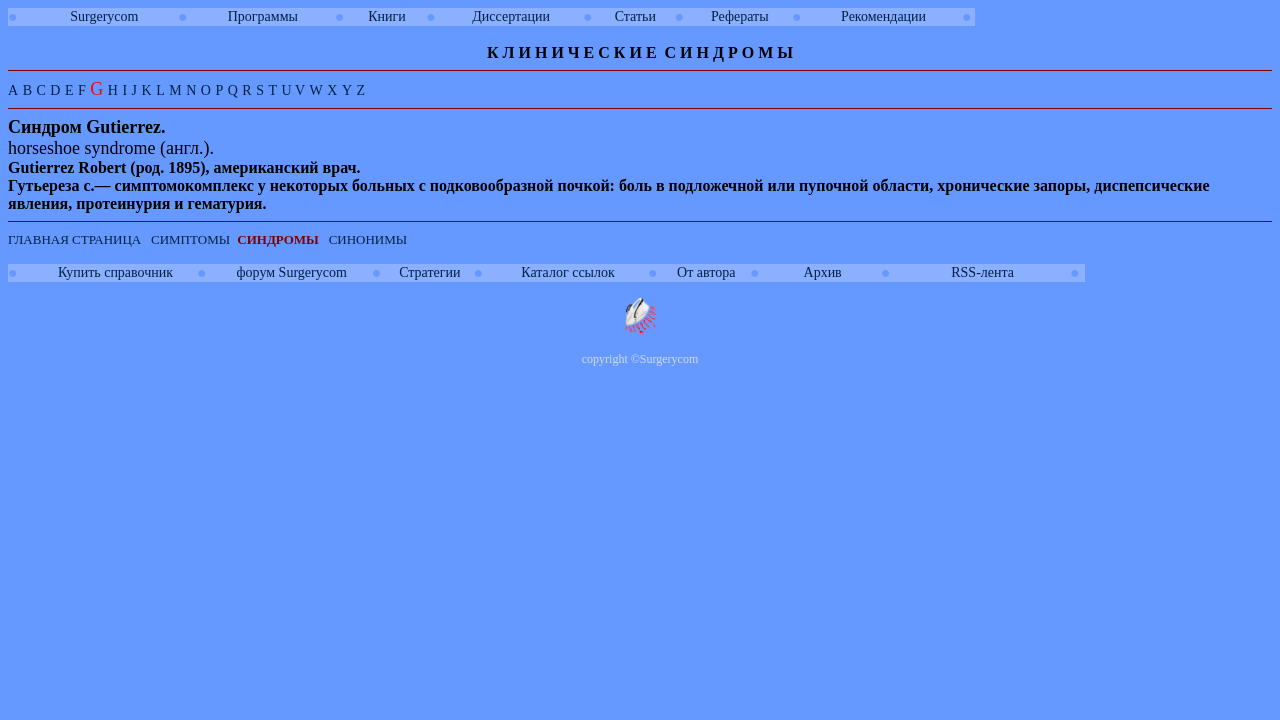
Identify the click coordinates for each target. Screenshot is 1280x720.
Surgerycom (104, 16)
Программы (263, 16)
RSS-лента (982, 272)
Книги (387, 16)
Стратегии (429, 272)
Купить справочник (115, 272)
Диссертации (511, 16)
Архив (823, 272)
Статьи (635, 16)
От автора (706, 272)
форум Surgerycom (292, 272)
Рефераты (740, 16)
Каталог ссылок (567, 272)
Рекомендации (883, 16)
